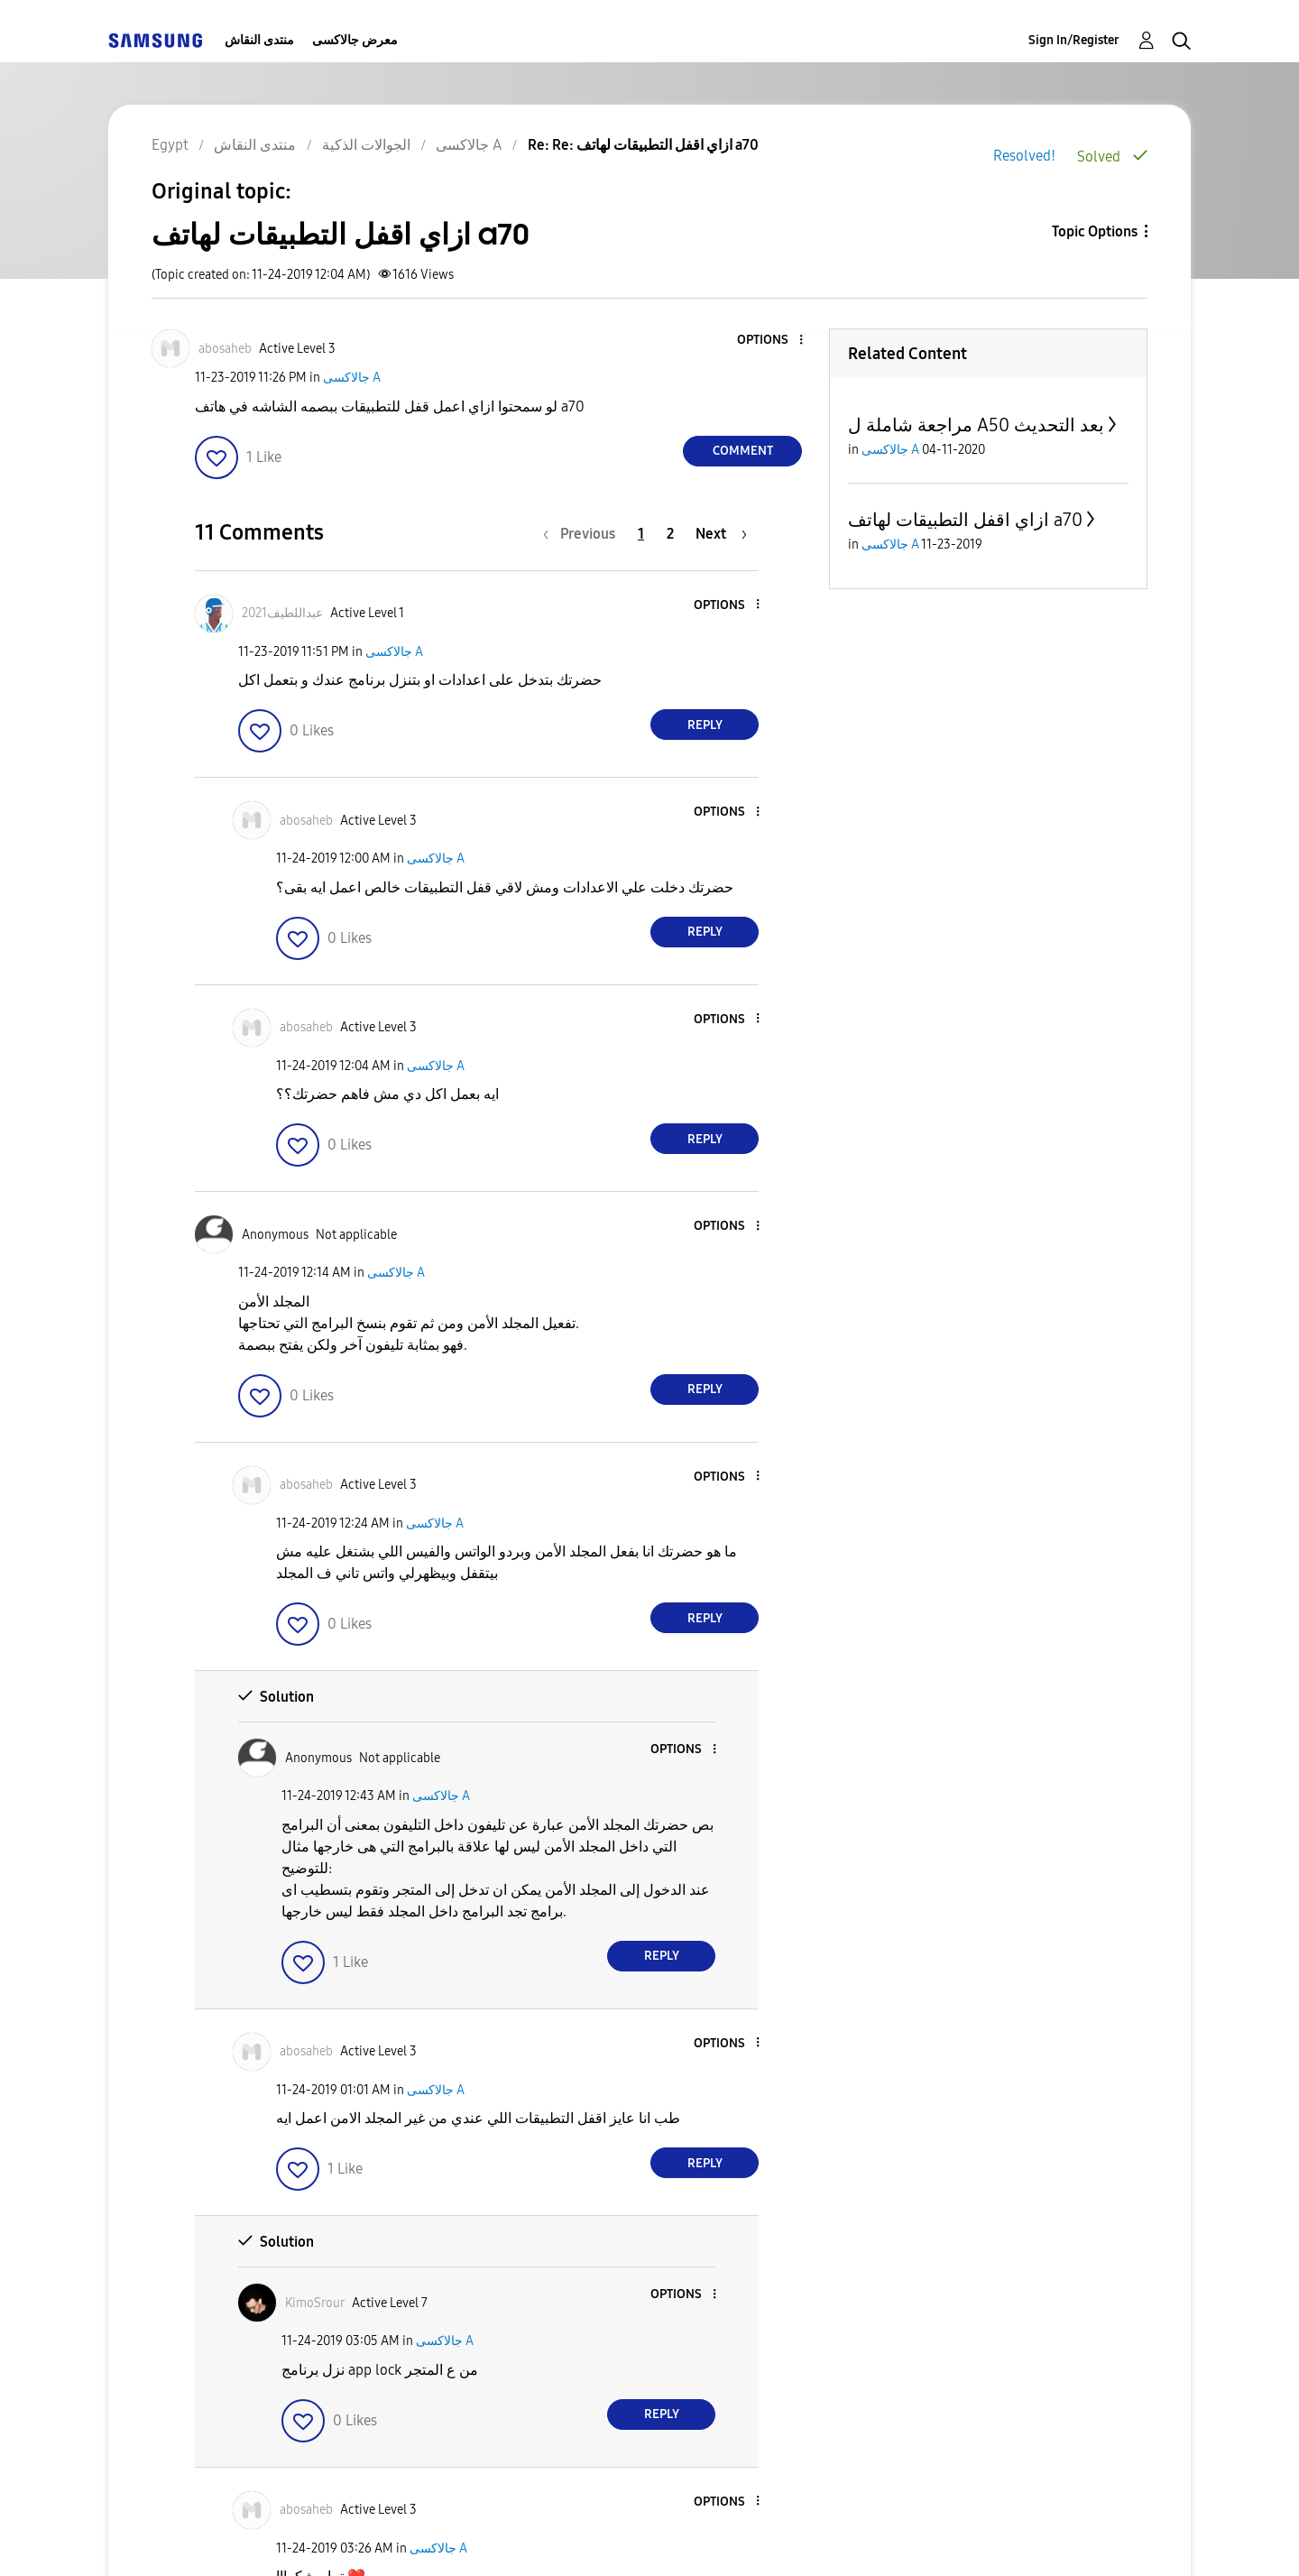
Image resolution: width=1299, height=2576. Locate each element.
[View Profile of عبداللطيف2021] (282, 613)
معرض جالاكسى (355, 40)
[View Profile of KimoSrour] (315, 2303)
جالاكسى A (352, 377)
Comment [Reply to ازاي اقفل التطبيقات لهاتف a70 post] (743, 450)
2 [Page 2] (670, 533)
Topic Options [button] (1095, 231)
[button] (771, 340)
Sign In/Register (1073, 40)
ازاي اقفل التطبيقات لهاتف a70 (965, 520)
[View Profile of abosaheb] (225, 348)
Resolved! (1024, 155)
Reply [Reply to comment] (705, 725)
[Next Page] (721, 533)
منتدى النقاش (259, 40)
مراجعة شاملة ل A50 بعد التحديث (976, 425)
